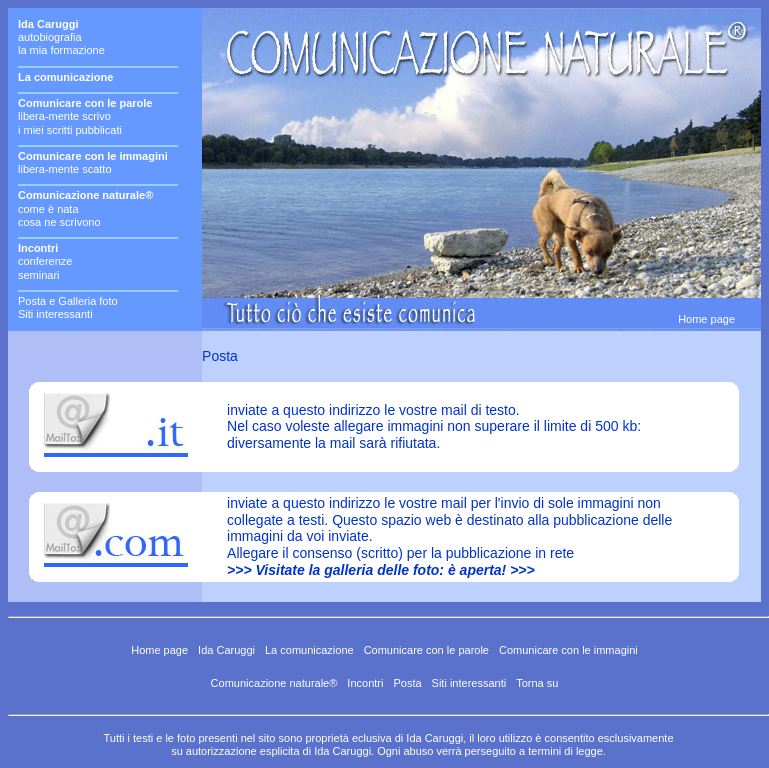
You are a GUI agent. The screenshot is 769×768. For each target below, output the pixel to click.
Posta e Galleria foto (68, 301)
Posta (407, 683)
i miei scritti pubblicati (70, 130)
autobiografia (50, 37)
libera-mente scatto (65, 169)
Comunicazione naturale (270, 683)
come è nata (48, 209)
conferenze (45, 261)
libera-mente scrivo (64, 116)
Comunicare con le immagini (568, 650)
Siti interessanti (55, 314)
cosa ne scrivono (59, 222)
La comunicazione (309, 650)
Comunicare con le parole (426, 650)
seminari (39, 275)
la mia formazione (61, 50)
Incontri (365, 683)
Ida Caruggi (226, 650)
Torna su (537, 683)
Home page (706, 319)
